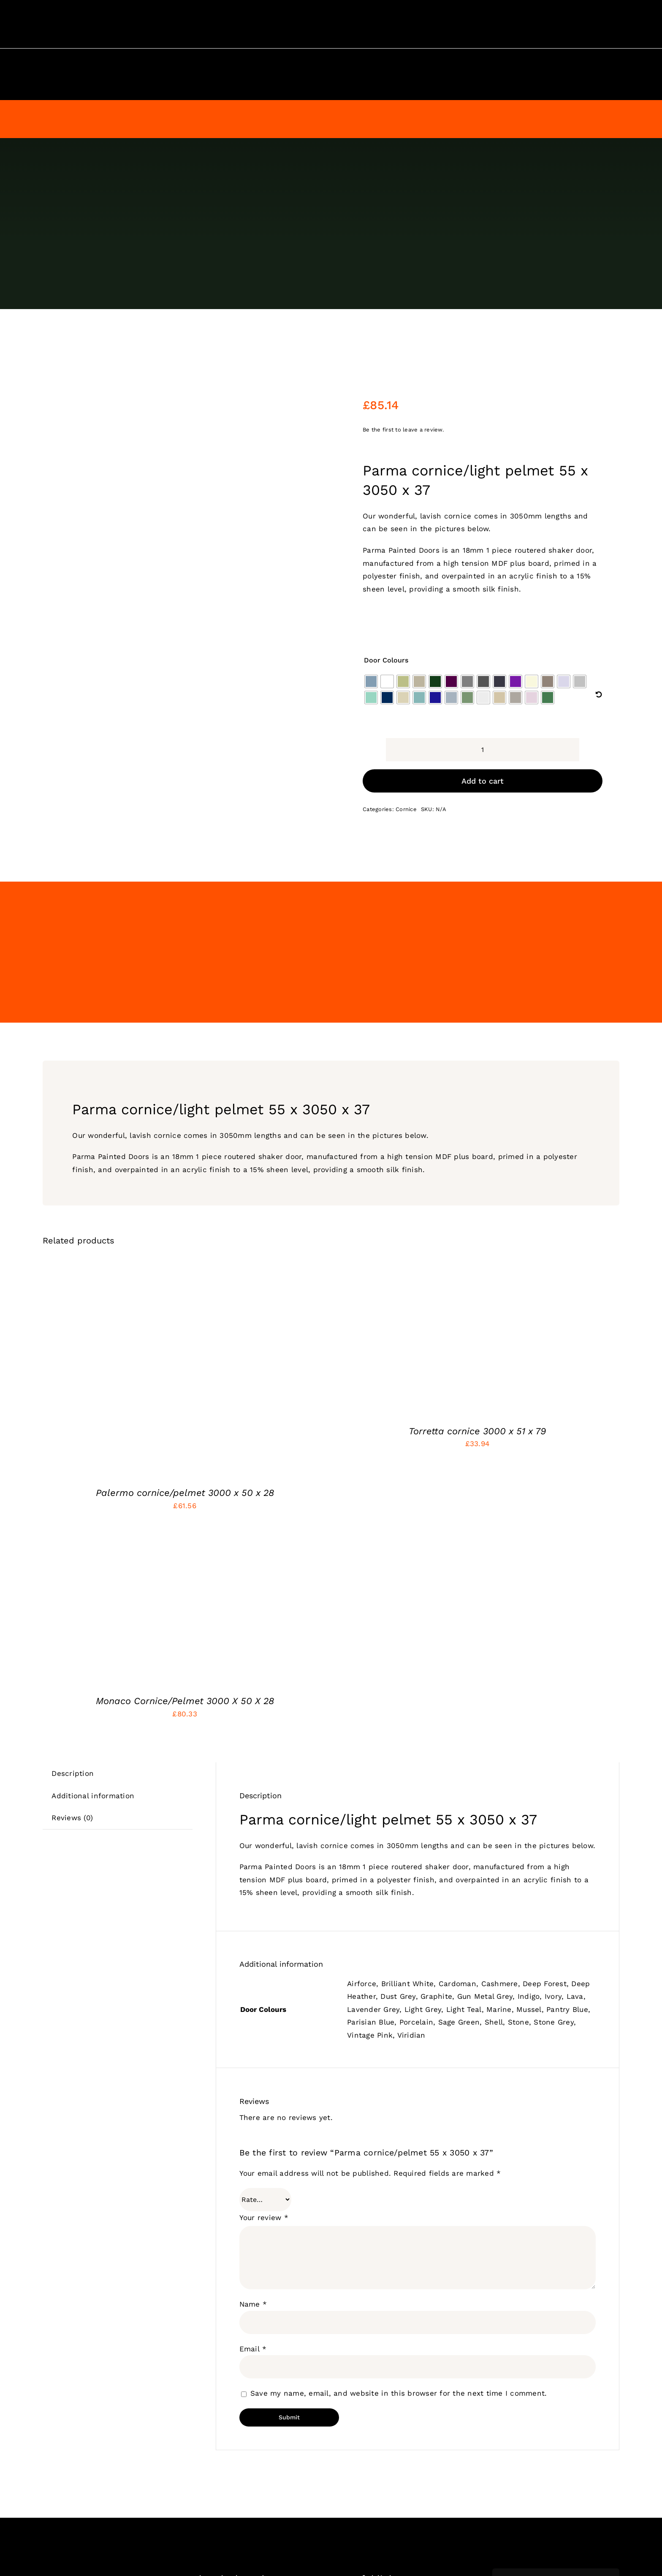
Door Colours (386, 660)
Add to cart (482, 780)
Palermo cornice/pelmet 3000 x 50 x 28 (185, 1493)
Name (253, 2304)
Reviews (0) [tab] (72, 1817)
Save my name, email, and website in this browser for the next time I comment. (398, 2393)
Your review (263, 2217)
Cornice (406, 809)
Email (253, 2349)
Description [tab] (73, 1773)
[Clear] (599, 695)
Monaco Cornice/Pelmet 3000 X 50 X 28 (185, 1701)
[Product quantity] (482, 749)
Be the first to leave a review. (403, 429)
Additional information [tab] (93, 1796)
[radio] (371, 681)
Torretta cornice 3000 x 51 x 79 (477, 1431)
